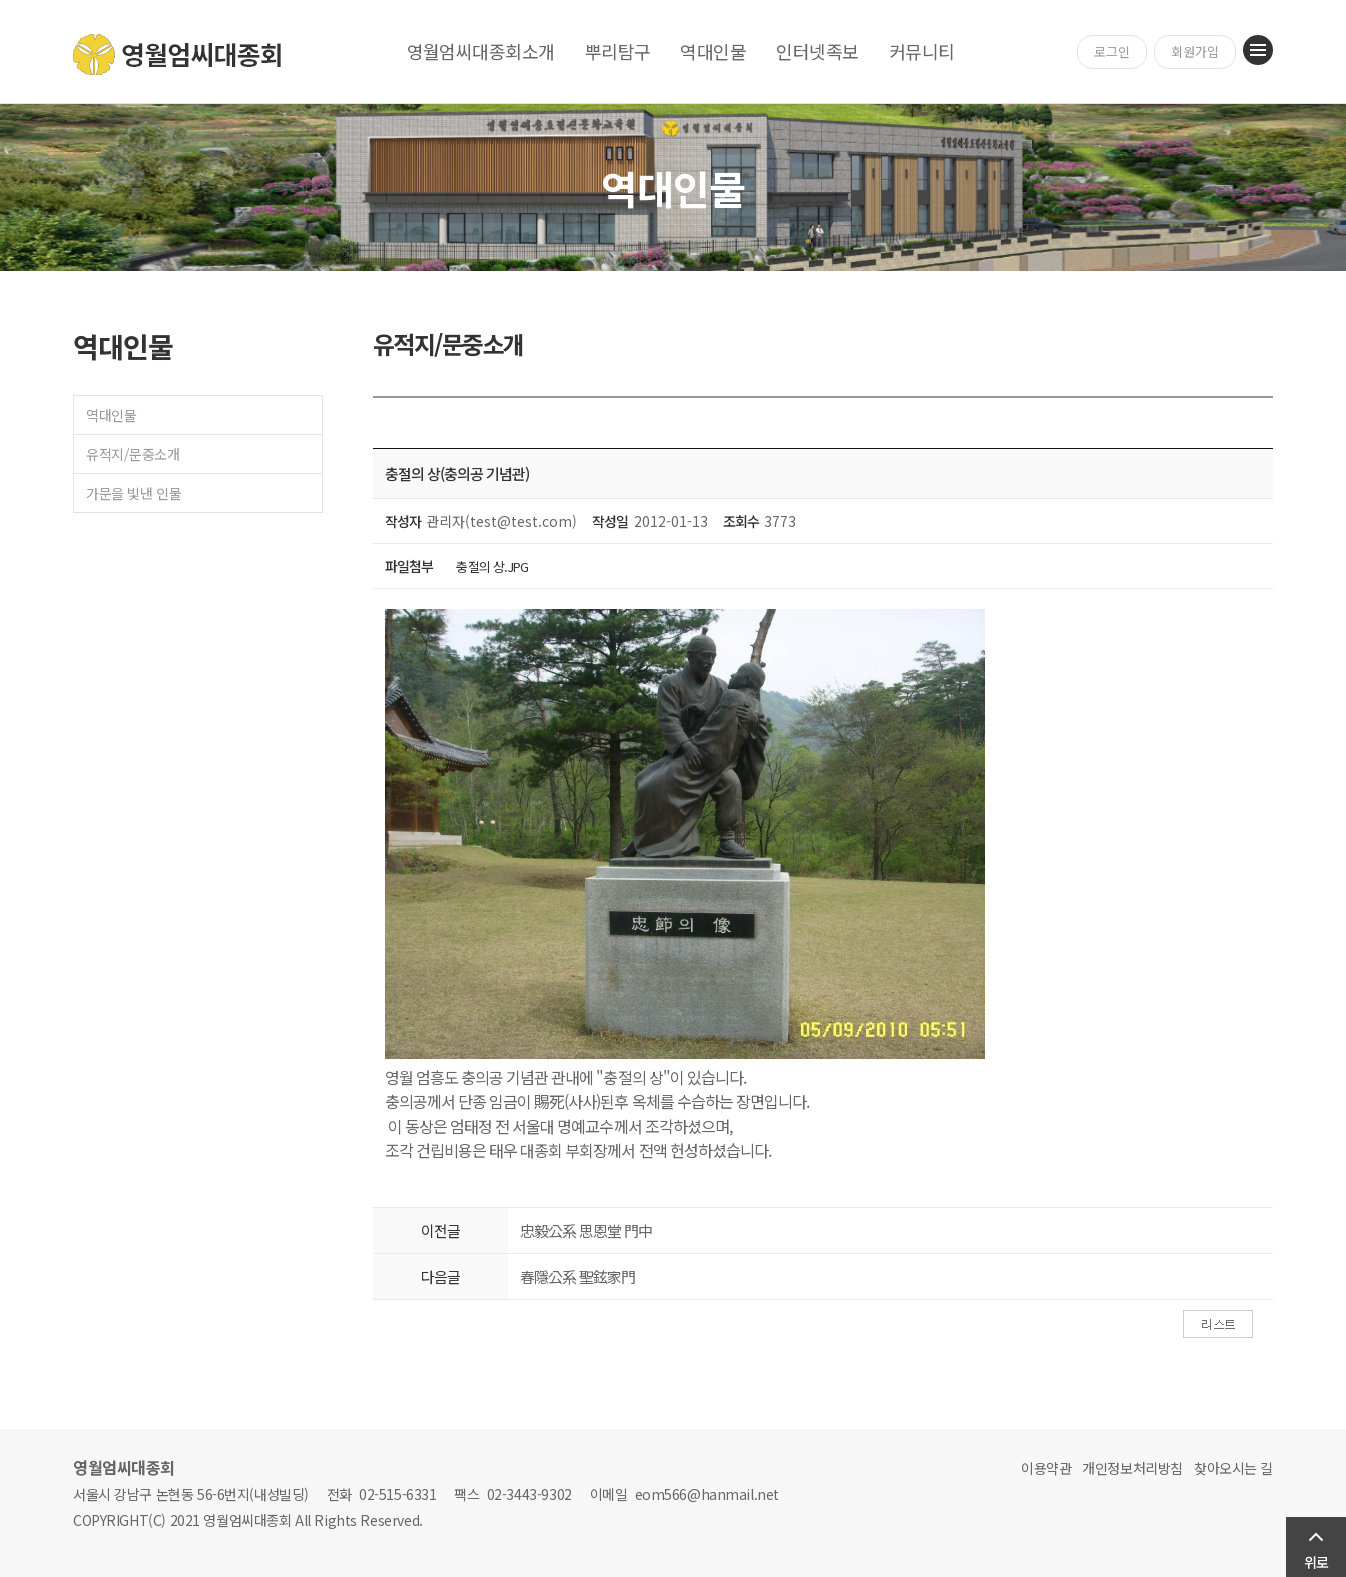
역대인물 (713, 51)
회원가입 (1195, 51)
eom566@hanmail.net (707, 1494)
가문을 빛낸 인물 (133, 493)
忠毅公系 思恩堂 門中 (586, 1230)
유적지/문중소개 (133, 454)
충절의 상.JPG (492, 566)
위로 (1316, 1562)
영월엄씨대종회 (178, 54)
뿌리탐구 (618, 51)
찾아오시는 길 (1233, 1468)
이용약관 (1046, 1468)
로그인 (1112, 51)
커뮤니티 (922, 51)
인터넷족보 (817, 51)
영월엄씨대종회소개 (481, 51)
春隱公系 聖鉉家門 (577, 1276)
